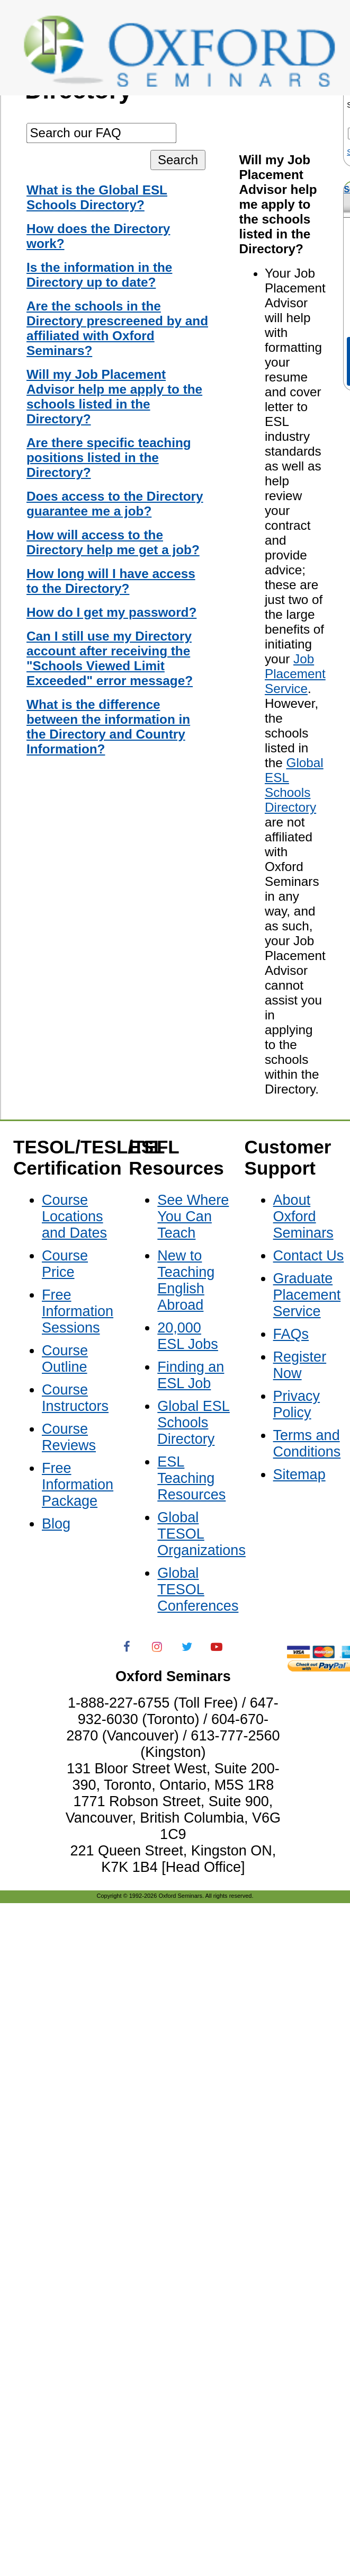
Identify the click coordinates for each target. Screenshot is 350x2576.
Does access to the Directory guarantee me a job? (114, 503)
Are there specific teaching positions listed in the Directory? (108, 457)
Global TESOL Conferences (197, 1589)
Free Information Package (77, 1484)
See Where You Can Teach (193, 1216)
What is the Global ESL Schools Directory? (96, 197)
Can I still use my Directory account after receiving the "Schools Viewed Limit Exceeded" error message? (109, 658)
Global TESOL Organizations (201, 1533)
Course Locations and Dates (74, 1216)
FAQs (291, 1334)
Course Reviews (69, 1437)
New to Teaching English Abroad (185, 1280)
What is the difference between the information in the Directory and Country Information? (108, 726)
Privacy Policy (296, 1404)
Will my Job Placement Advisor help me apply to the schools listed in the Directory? (114, 396)
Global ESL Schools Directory (294, 785)
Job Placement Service (295, 674)
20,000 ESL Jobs (187, 1336)
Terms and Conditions (307, 1443)
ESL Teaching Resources (191, 1478)
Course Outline (65, 1359)
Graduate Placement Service (307, 1295)
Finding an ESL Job (190, 1375)
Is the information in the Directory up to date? (99, 274)
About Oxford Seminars (303, 1216)
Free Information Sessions (77, 1311)
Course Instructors (75, 1398)
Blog (56, 1524)
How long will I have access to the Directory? (110, 581)
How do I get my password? (111, 612)
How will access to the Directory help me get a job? (113, 542)
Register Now (300, 1365)
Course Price (65, 1264)
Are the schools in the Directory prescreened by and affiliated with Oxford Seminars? (117, 328)
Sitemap (299, 1474)
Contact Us (308, 1256)
